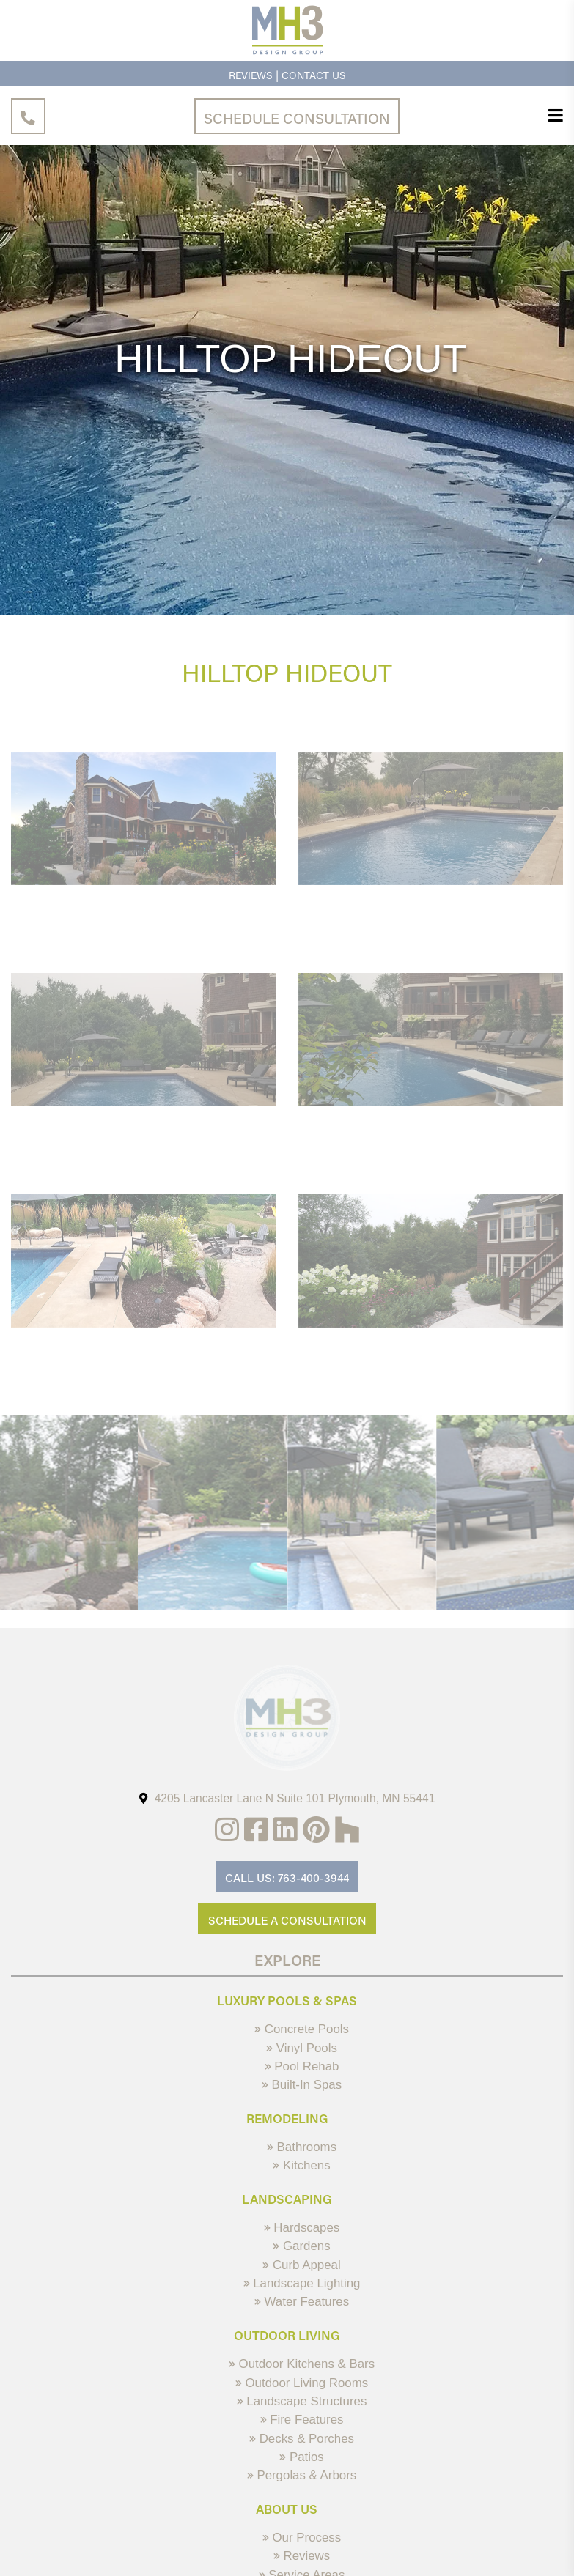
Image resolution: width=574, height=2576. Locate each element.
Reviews (251, 75)
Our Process (301, 2537)
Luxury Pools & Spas (287, 2000)
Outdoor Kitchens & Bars (302, 2364)
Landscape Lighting (302, 2283)
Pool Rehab (302, 2066)
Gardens (301, 2246)
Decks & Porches (301, 2439)
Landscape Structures (302, 2401)
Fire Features (302, 2420)
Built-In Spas (302, 2085)
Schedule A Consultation (287, 1920)
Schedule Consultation (297, 117)
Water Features (301, 2302)
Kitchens (301, 2165)
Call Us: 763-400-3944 (287, 1877)
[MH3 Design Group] (287, 52)
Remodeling (287, 2118)
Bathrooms (301, 2147)
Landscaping (287, 2199)
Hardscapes (302, 2228)
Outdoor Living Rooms (301, 2383)
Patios (301, 2457)
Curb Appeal (301, 2265)
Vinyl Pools (301, 2048)
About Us (286, 2509)
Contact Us (314, 75)
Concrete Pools (301, 2029)
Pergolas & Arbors (302, 2475)
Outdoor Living (287, 2335)
